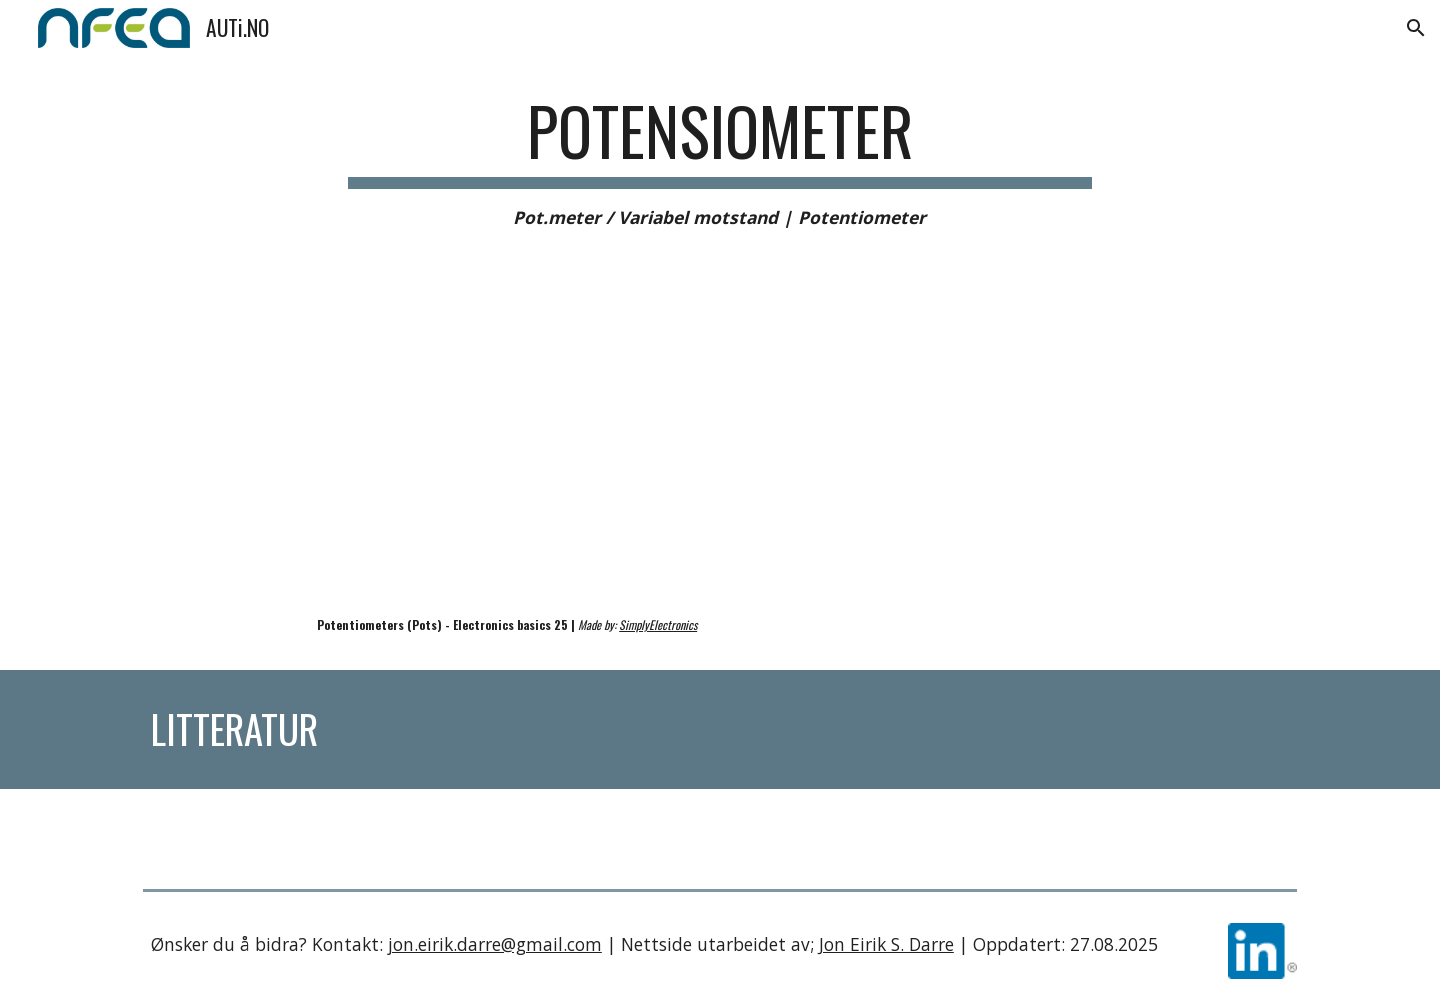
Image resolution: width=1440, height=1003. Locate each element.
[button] (1416, 28)
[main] (720, 162)
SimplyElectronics (658, 624)
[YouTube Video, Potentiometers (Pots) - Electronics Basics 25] (424, 446)
